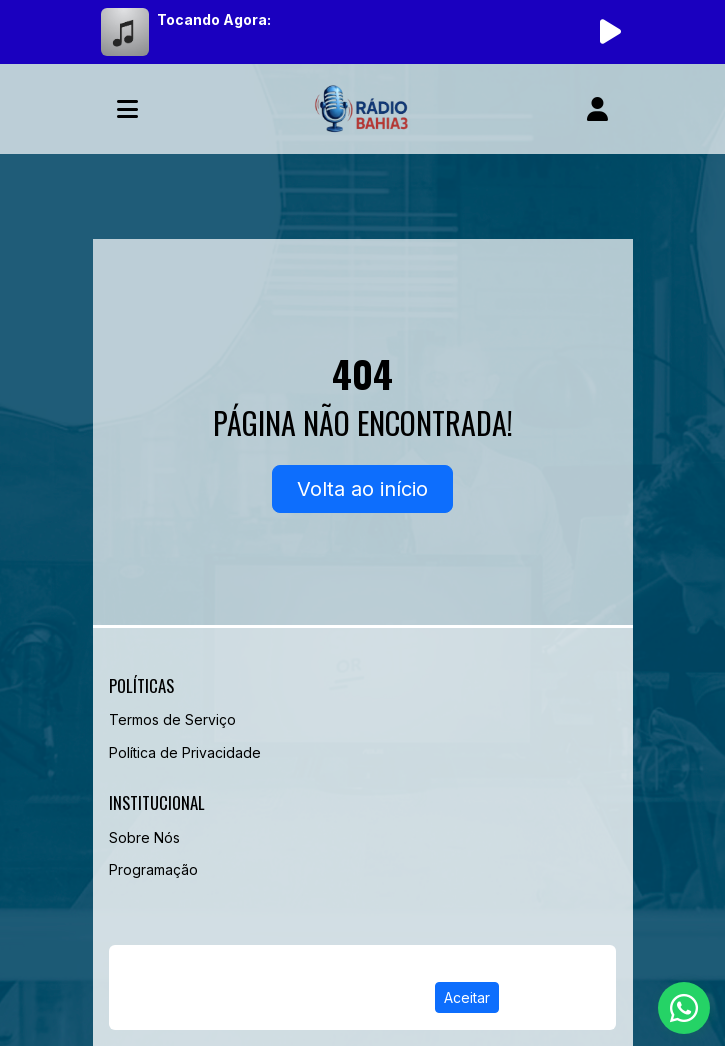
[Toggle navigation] (127, 109)
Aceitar (467, 997)
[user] (597, 109)
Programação (153, 869)
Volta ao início (362, 489)
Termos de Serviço (172, 719)
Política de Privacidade (185, 752)
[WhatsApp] (684, 1008)
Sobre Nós (144, 837)
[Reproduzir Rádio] (611, 32)
